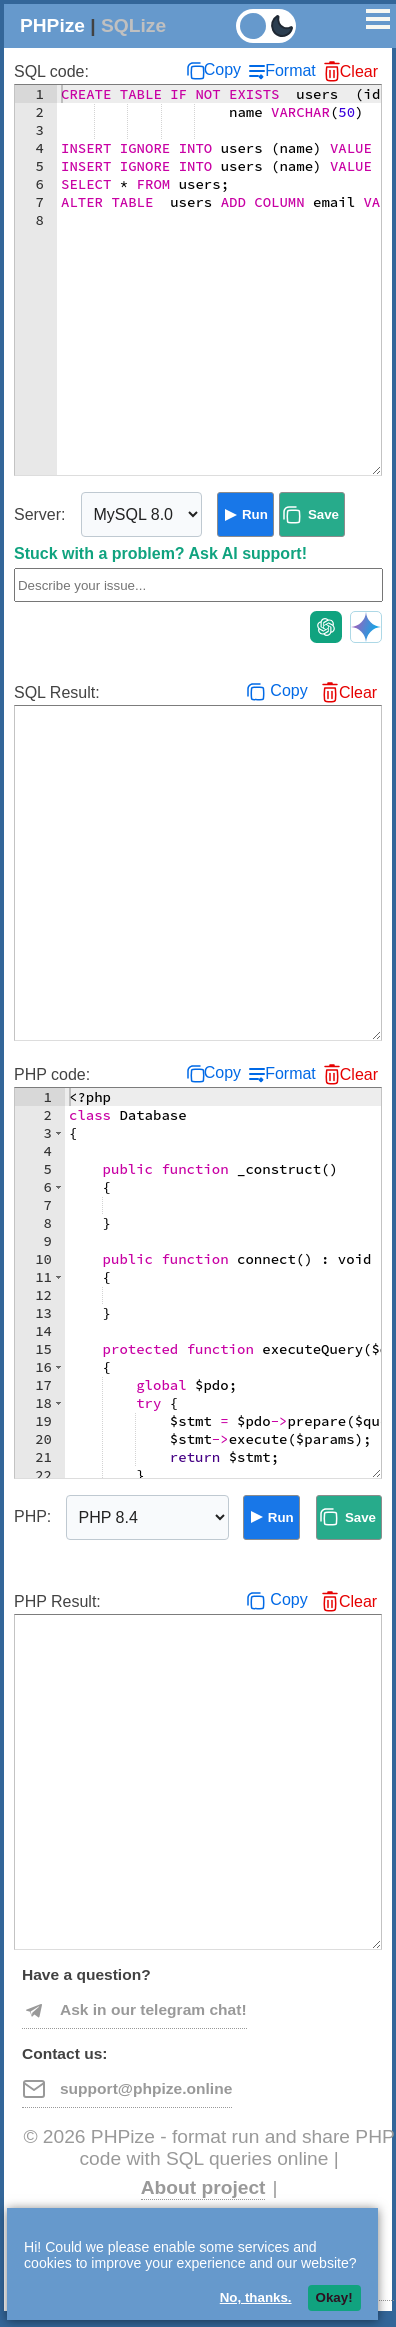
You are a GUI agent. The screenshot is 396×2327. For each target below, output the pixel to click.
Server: (40, 514)
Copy (222, 69)
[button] (58, 1133)
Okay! (334, 2297)
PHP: (32, 1516)
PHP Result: (57, 1601)
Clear (359, 71)
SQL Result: (57, 692)
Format (290, 70)
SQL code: (51, 71)
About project (203, 2187)
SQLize (133, 25)
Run (255, 514)
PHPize (52, 25)
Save (323, 514)
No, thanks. (256, 2297)
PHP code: (52, 1074)
